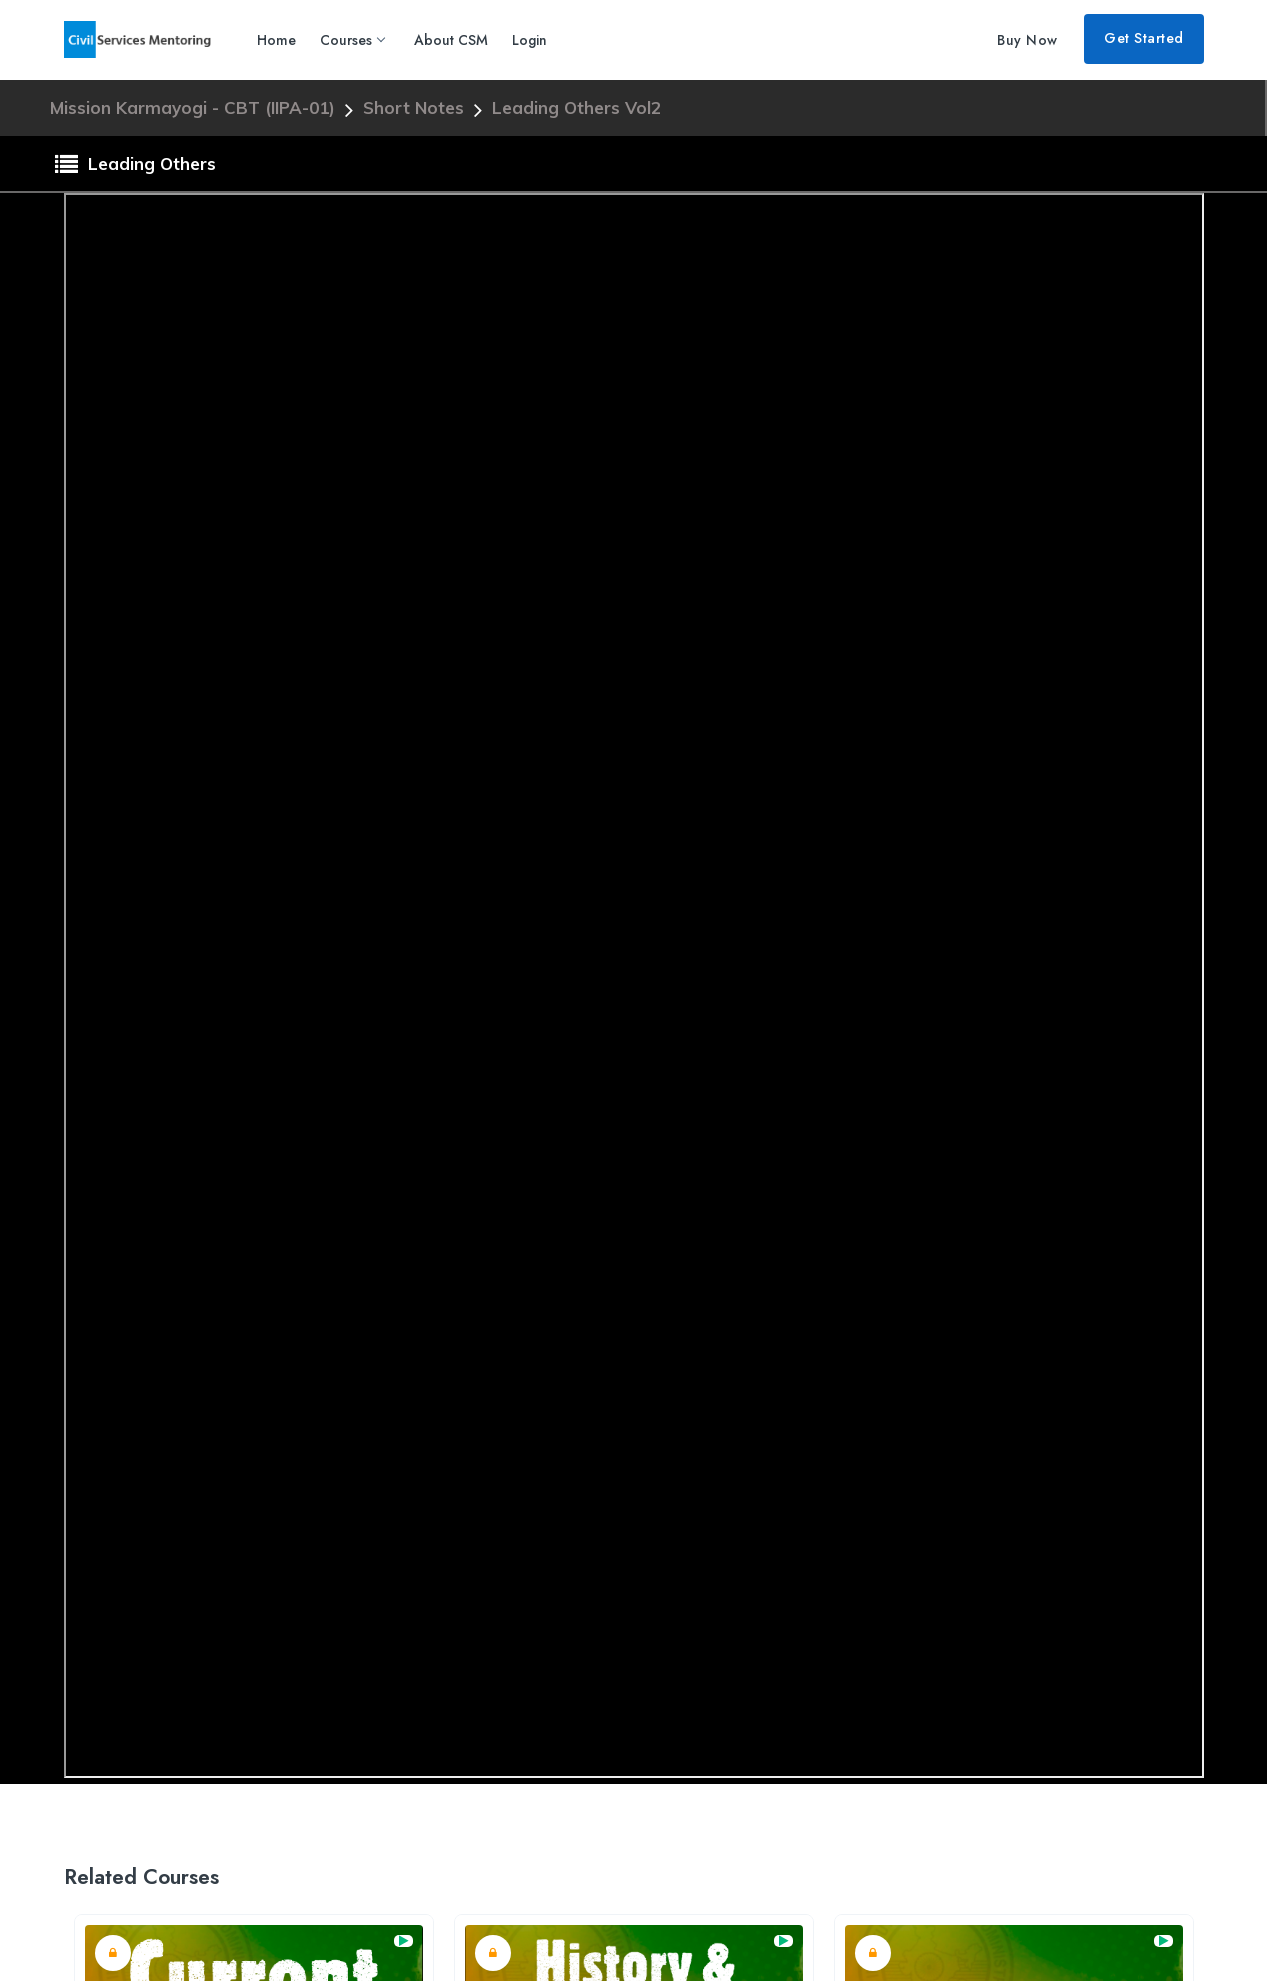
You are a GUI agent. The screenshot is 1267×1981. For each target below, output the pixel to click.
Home (276, 40)
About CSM (451, 40)
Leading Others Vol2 (576, 107)
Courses (352, 40)
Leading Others (135, 165)
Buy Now (1027, 40)
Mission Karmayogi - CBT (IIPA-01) (195, 107)
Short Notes (416, 107)
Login (529, 40)
